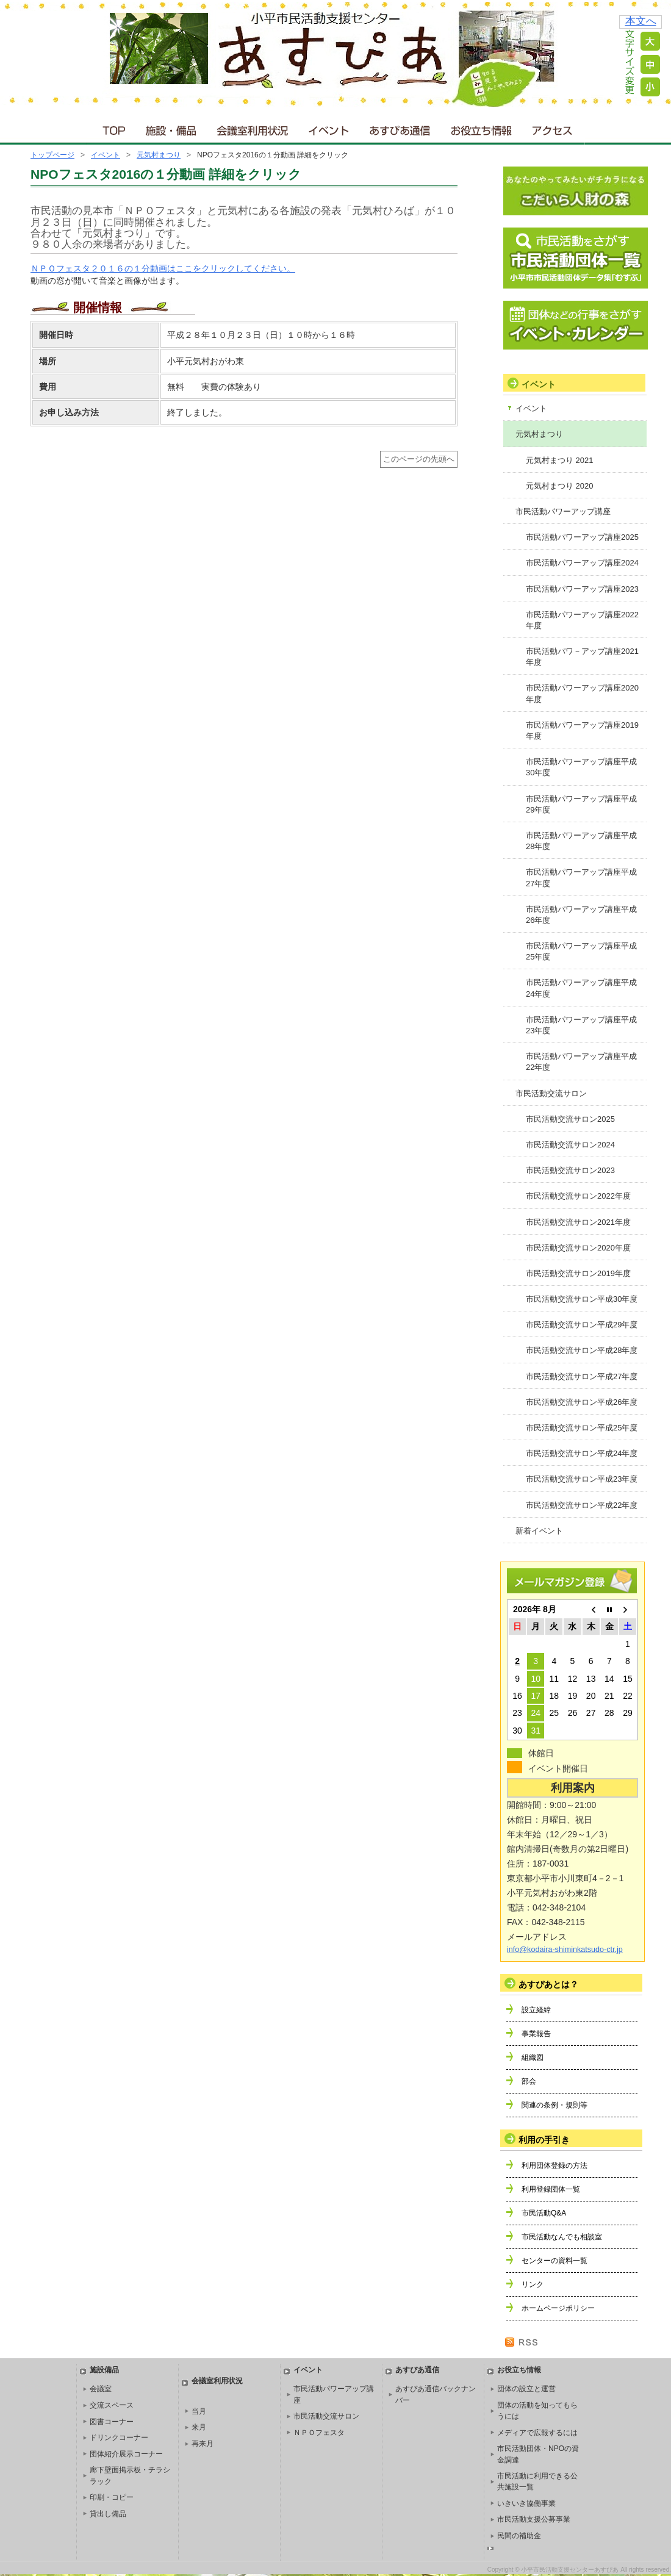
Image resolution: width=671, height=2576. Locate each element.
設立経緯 (536, 2010)
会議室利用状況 (253, 128)
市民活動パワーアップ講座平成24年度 (581, 988)
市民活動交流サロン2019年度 (578, 1273)
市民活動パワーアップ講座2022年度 (582, 620)
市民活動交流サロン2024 (570, 1144)
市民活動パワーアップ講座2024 (582, 562)
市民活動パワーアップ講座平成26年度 (581, 915)
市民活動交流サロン (551, 1093)
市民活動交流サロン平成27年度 (581, 1376)
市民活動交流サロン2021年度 (578, 1222)
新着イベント (539, 1530)
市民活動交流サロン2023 (570, 1170)
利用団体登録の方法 (554, 2165)
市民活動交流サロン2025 (570, 1119)
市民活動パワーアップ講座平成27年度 (581, 877)
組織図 (533, 2057)
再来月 (203, 2443)
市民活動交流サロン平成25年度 (581, 1427)
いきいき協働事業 (526, 2503)
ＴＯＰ (112, 128)
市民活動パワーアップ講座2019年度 (582, 730)
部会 (529, 2081)
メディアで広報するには (537, 2432)
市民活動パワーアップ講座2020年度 (582, 693)
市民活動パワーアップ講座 (563, 511)
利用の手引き (544, 2140)
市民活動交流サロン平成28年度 (581, 1350)
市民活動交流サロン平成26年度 (581, 1402)
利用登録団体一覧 (551, 2189)
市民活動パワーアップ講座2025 (582, 537)
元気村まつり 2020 (560, 485)
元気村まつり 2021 (560, 460)
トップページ (52, 155)
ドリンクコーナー (119, 2437)
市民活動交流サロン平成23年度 (581, 1479)
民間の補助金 (519, 2535)
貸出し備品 (108, 2514)
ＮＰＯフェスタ (319, 2432)
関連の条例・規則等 (554, 2105)
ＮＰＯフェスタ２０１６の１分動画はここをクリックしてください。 (162, 268)
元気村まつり (159, 155)
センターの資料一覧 (554, 2260)
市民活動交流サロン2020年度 (578, 1247)
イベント (329, 128)
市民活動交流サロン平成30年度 (581, 1299)
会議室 (101, 2388)
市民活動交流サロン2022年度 (578, 1195)
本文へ (640, 21)
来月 (199, 2427)
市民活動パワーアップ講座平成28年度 (581, 841)
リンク (533, 2284)
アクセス (553, 128)
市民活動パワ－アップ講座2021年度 (582, 657)
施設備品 (104, 2370)
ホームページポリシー (558, 2308)
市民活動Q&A (544, 2213)
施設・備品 (172, 128)
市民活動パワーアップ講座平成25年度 (581, 951)
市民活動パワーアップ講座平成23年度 (581, 1025)
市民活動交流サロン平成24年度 (581, 1453)
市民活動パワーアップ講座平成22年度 (581, 1062)
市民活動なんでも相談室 (562, 2237)
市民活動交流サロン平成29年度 (581, 1324)
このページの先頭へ (418, 459)
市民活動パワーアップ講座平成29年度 (581, 804)
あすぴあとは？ (548, 1984)
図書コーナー (112, 2421)
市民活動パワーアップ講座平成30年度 (581, 767)
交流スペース (112, 2405)
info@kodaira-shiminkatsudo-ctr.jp (565, 1949)
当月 (199, 2411)
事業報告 (536, 2033)
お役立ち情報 (481, 128)
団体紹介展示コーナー (126, 2454)
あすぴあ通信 (400, 128)
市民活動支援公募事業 (533, 2519)
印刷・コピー (112, 2497)
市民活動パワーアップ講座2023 (582, 589)
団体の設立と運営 (526, 2388)
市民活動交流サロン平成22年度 (581, 1505)
